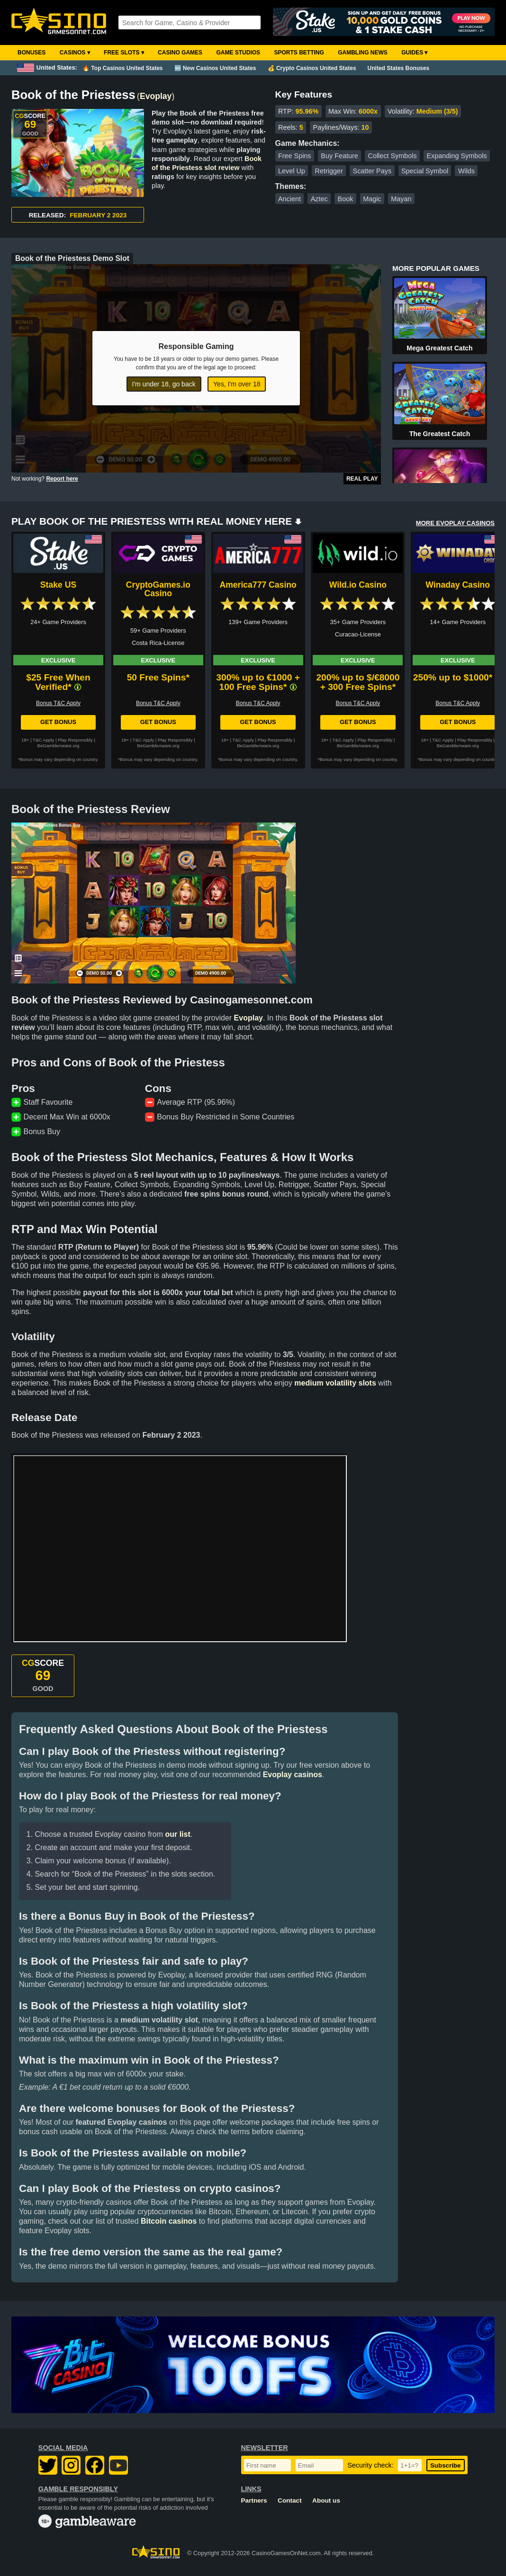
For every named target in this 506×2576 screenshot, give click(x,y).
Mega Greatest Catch (439, 348)
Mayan (401, 199)
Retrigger (329, 171)
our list (177, 1834)
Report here (62, 478)
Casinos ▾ (75, 52)
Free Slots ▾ (124, 52)
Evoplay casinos (292, 1775)
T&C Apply (43, 739)
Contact (290, 2500)
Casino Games (180, 52)
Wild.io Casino (358, 585)
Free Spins (294, 156)
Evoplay (156, 96)
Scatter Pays (372, 171)
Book (345, 199)
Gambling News (363, 52)
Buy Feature (339, 156)
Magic (372, 199)
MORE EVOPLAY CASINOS (455, 523)
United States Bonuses (399, 68)
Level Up (291, 171)
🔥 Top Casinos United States (122, 68)
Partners (254, 2500)
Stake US (58, 585)
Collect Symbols (392, 156)
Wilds (466, 171)
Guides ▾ (414, 52)
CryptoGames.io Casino (158, 589)
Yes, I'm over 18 (236, 384)
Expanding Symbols (456, 156)
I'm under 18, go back (164, 384)
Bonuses (31, 52)
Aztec (319, 199)
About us (326, 2500)
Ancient (289, 199)
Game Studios (238, 52)
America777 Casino (257, 585)
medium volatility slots (335, 1383)
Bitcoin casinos (169, 2221)
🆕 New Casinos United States (215, 68)
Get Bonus (58, 721)
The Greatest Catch (439, 434)
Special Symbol (424, 171)
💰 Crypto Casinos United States (312, 68)
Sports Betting (299, 52)
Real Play (362, 478)
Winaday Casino (457, 585)
